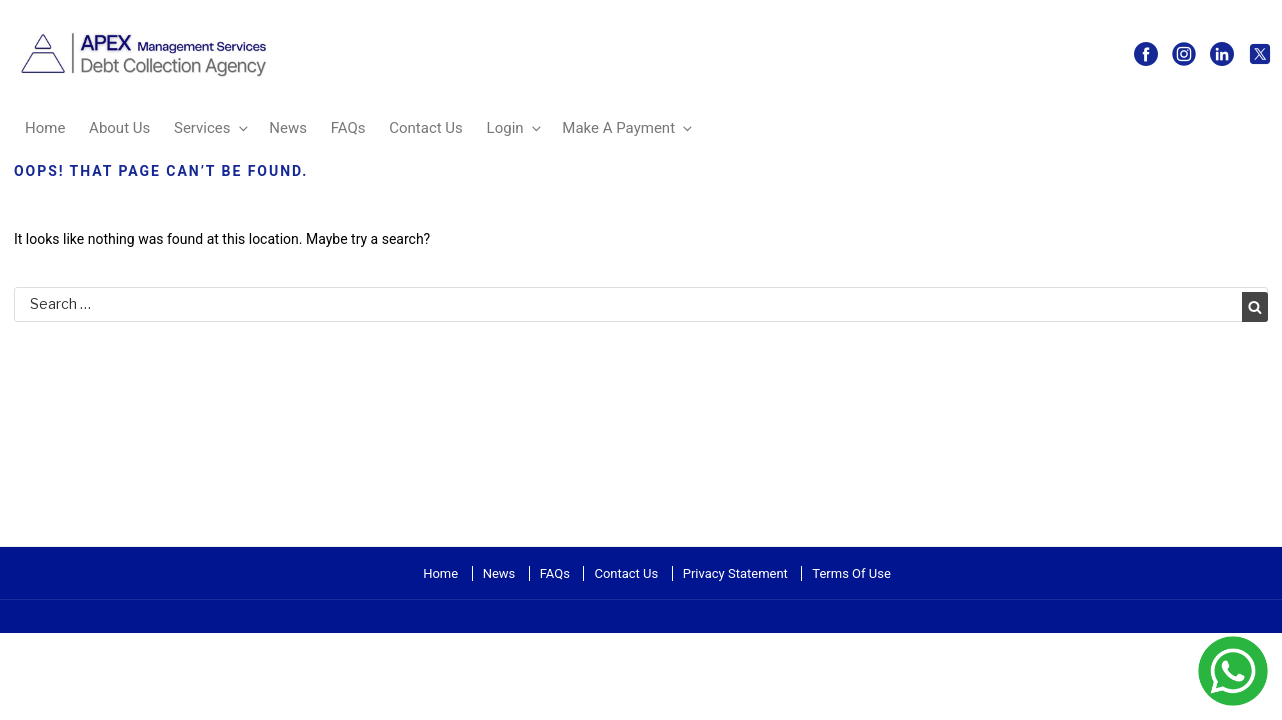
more (16, 621)
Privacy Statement (735, 573)
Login (515, 128)
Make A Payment (628, 128)
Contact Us (426, 128)
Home (45, 128)
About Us (119, 128)
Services (212, 128)
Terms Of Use (851, 573)
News (288, 128)
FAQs (348, 128)
